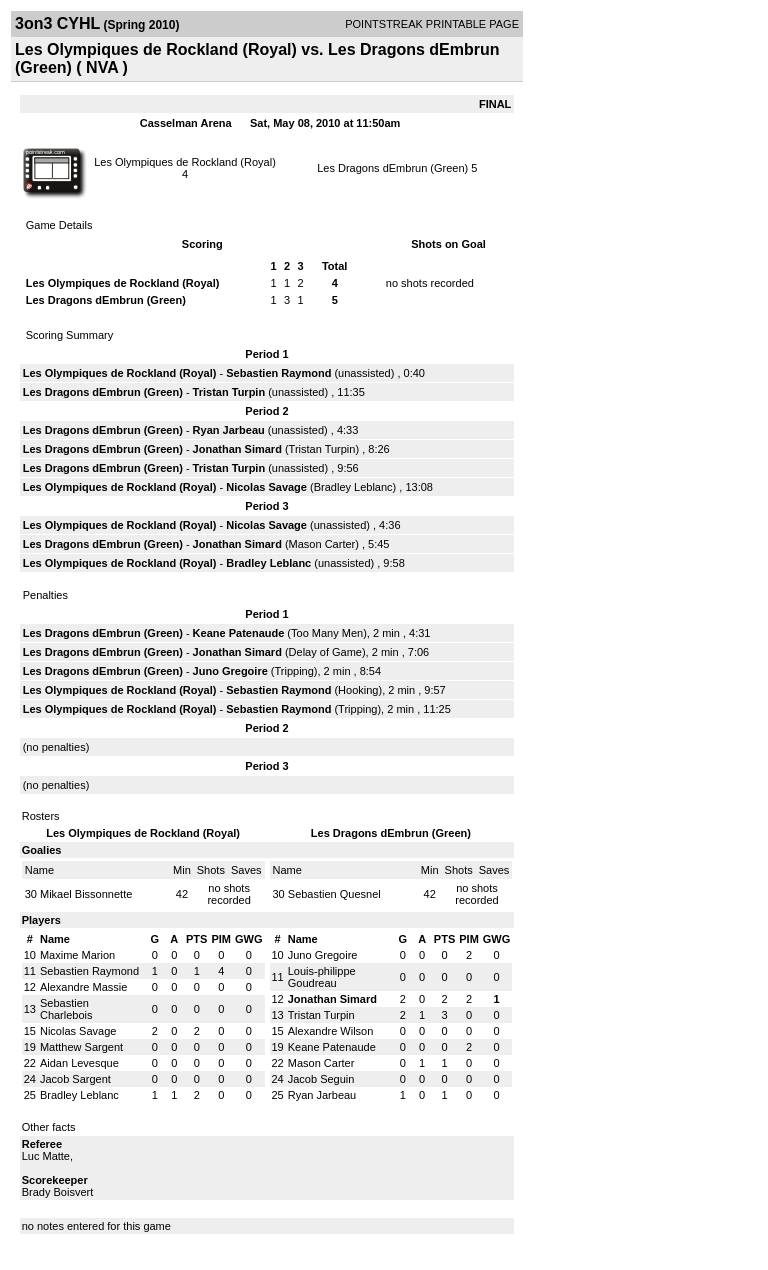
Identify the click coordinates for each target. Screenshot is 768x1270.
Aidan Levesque (79, 1063)
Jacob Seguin (321, 1079)
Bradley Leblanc (353, 487)
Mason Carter (322, 544)
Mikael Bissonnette (86, 894)
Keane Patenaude (239, 633)
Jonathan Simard (237, 449)
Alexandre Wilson (331, 1031)
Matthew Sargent (81, 1047)
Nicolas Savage (266, 487)
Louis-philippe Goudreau (322, 977)
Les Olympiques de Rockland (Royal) (185, 162)
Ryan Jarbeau (229, 430)
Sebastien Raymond (278, 373)
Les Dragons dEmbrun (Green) (392, 168)
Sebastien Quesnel (334, 894)
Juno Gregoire (230, 671)
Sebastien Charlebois (66, 1009)
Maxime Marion (77, 955)
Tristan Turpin (229, 392)
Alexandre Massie (83, 987)
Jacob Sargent (75, 1079)
